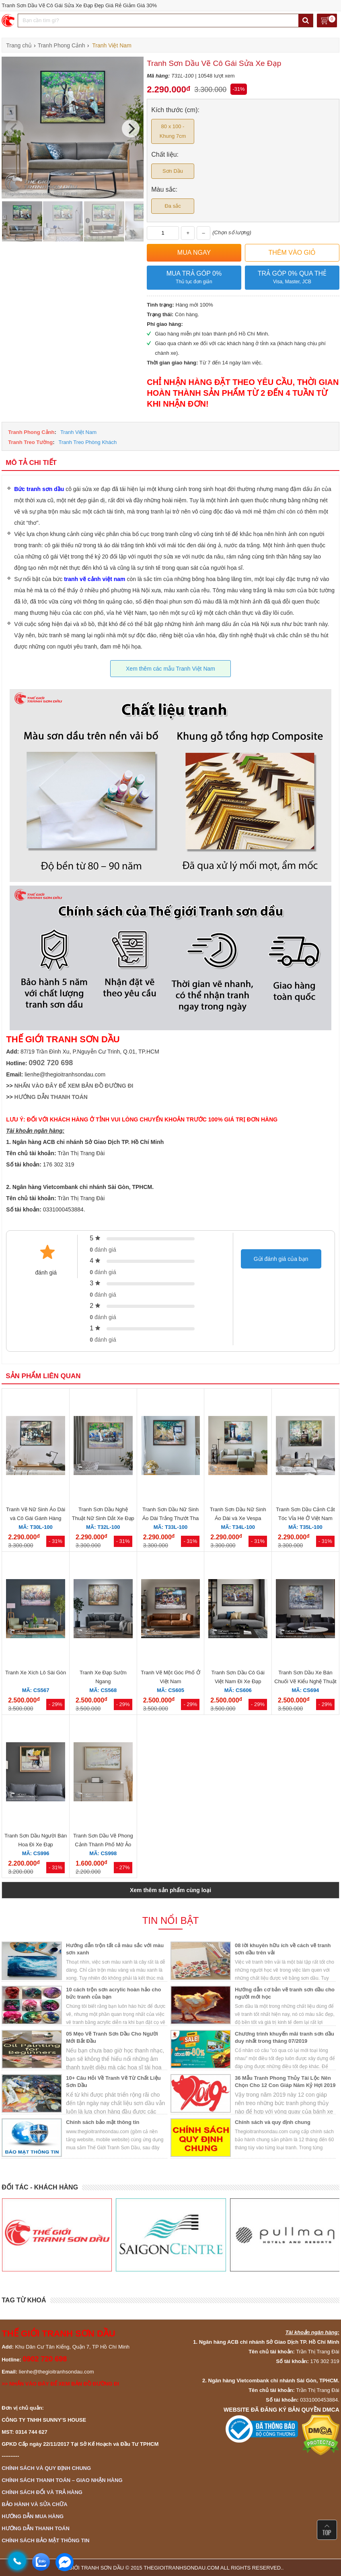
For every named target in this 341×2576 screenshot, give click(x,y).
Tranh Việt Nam (78, 432)
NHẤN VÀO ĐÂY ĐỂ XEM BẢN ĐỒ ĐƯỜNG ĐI (73, 1085)
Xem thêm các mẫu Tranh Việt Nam (170, 668)
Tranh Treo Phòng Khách (87, 442)
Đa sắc (172, 206)
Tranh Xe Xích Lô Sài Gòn (35, 1673)
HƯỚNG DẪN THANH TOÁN (50, 1097)
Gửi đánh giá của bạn (281, 1259)
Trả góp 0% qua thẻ (292, 278)
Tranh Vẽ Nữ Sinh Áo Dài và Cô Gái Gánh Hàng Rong (35, 1518)
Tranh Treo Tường (30, 442)
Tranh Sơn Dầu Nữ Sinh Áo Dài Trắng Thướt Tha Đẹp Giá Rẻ (170, 1518)
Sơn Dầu (172, 171)
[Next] (131, 128)
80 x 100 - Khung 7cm (173, 131)
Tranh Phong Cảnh (31, 432)
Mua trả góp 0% (194, 278)
